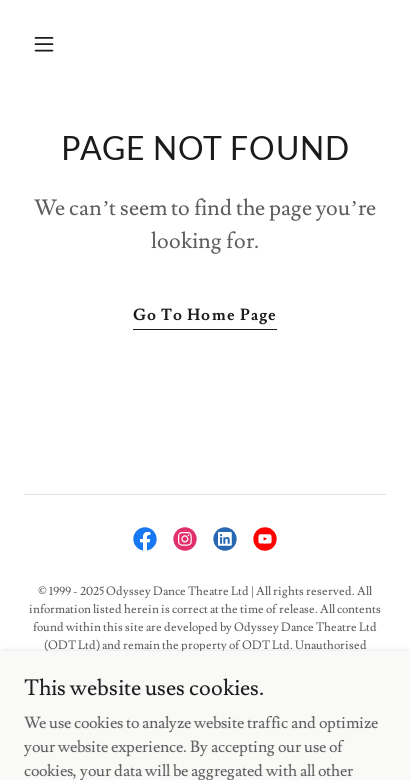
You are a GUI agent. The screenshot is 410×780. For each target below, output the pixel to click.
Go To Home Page (204, 315)
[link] (145, 539)
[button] (65, 44)
